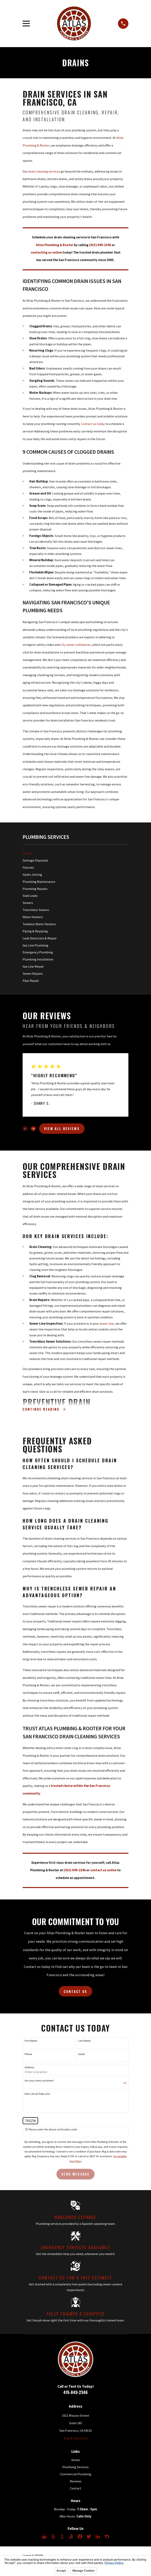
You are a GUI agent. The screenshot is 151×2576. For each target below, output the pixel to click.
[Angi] (71, 2537)
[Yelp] (53, 2537)
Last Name (84, 2041)
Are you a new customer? (39, 2081)
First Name (31, 2041)
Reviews (75, 2482)
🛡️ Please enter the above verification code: (51, 2130)
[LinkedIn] (98, 2537)
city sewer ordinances (75, 645)
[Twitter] (89, 2537)
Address (30, 2067)
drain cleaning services (44, 171)
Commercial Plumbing (75, 2475)
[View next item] (33, 1128)
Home (75, 2460)
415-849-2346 (75, 2393)
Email (81, 2054)
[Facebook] (80, 2537)
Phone (28, 2054)
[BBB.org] (62, 2537)
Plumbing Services (75, 2468)
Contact (75, 2489)
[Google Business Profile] (44, 2537)
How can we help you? (37, 2094)
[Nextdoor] (106, 2537)
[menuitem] (75, 853)
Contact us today (93, 424)
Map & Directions (75, 2439)
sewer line (106, 1324)
